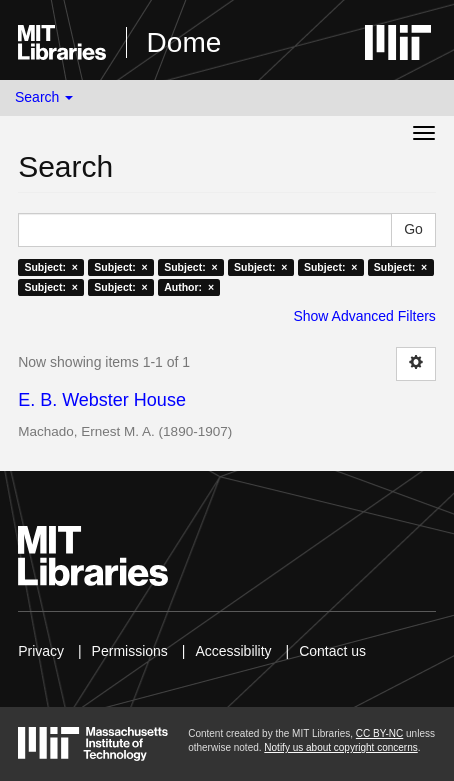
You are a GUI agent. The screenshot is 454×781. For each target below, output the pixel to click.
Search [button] (44, 97)
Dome (184, 42)
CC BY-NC (379, 733)
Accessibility (233, 651)
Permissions (130, 651)
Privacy (41, 651)
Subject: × (50, 267)
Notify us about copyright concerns (340, 747)
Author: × (189, 287)
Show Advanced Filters (364, 316)
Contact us (332, 651)
